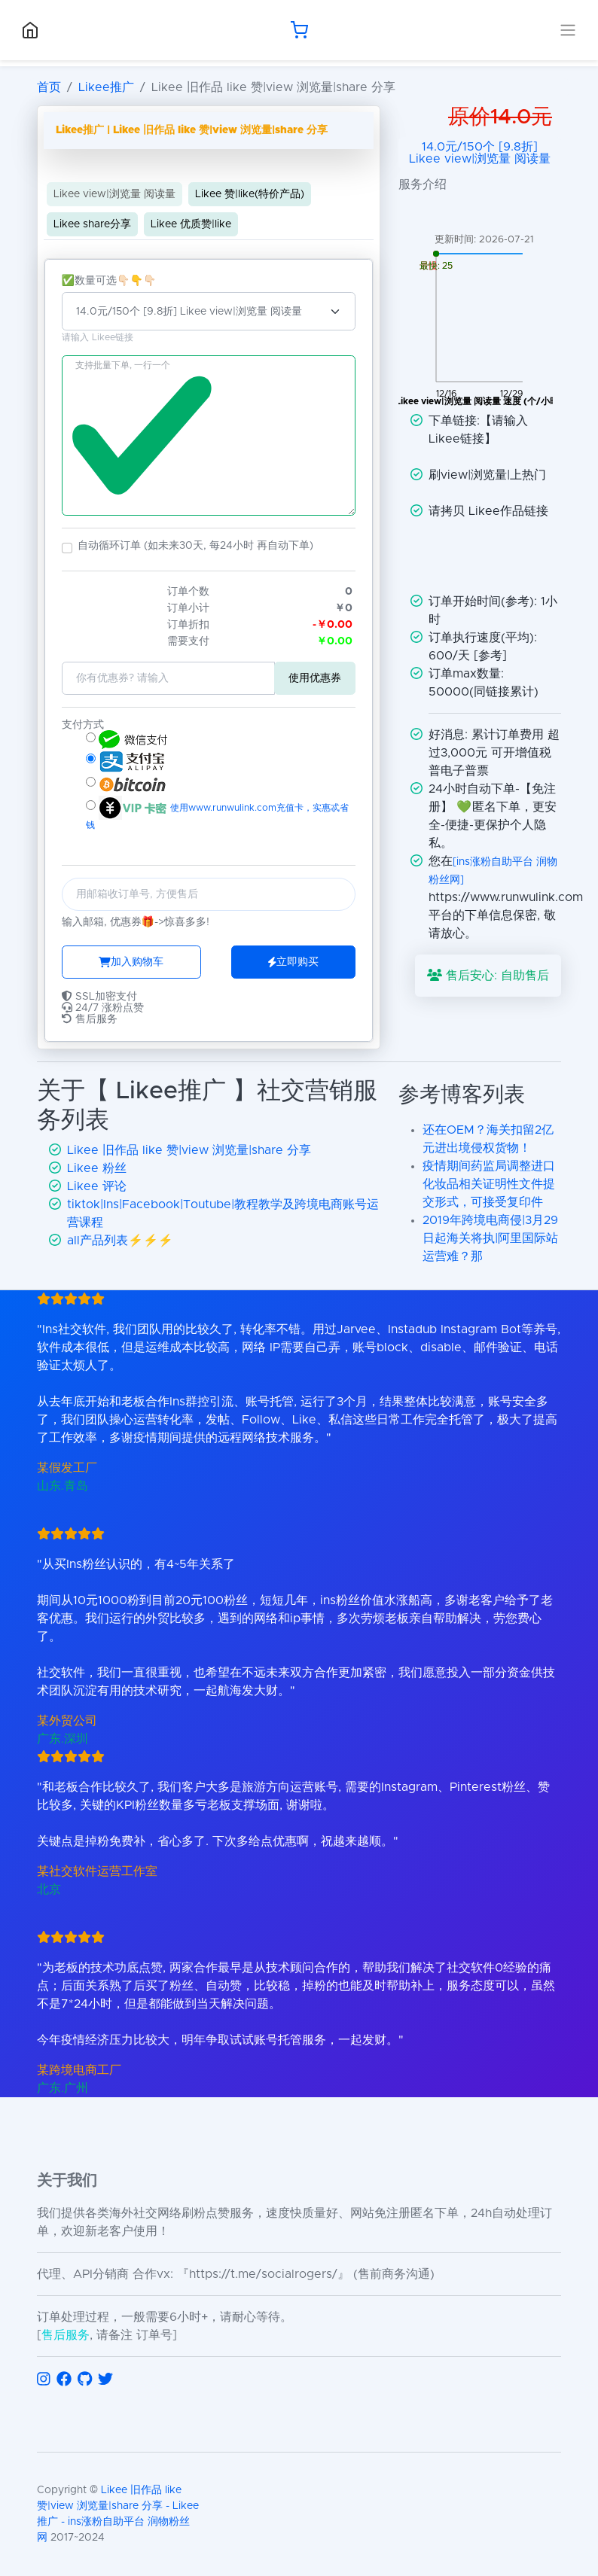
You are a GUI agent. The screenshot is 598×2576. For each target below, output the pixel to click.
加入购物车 (131, 962)
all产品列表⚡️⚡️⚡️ (120, 1241)
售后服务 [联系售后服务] (65, 2335)
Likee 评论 (97, 1186)
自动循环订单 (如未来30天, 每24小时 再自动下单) (195, 545)
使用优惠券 (314, 678)
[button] (67, 548)
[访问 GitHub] (85, 2380)
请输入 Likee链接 (97, 338)
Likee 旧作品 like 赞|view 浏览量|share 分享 (189, 1150)
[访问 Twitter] (105, 2380)
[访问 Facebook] (64, 2380)
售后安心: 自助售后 (488, 975)
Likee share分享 (92, 224)
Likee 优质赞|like (191, 224)
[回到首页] (30, 30)
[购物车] (299, 30)
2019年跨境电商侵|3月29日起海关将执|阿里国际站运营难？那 (490, 1238)
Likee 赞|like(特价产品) (249, 194)
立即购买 (293, 962)
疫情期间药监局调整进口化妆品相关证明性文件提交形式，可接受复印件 (489, 1184)
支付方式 (83, 725)
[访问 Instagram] (43, 2380)
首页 (49, 87)
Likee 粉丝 (97, 1168)
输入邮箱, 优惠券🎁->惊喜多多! (135, 922)
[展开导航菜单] (568, 30)
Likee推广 (106, 87)
